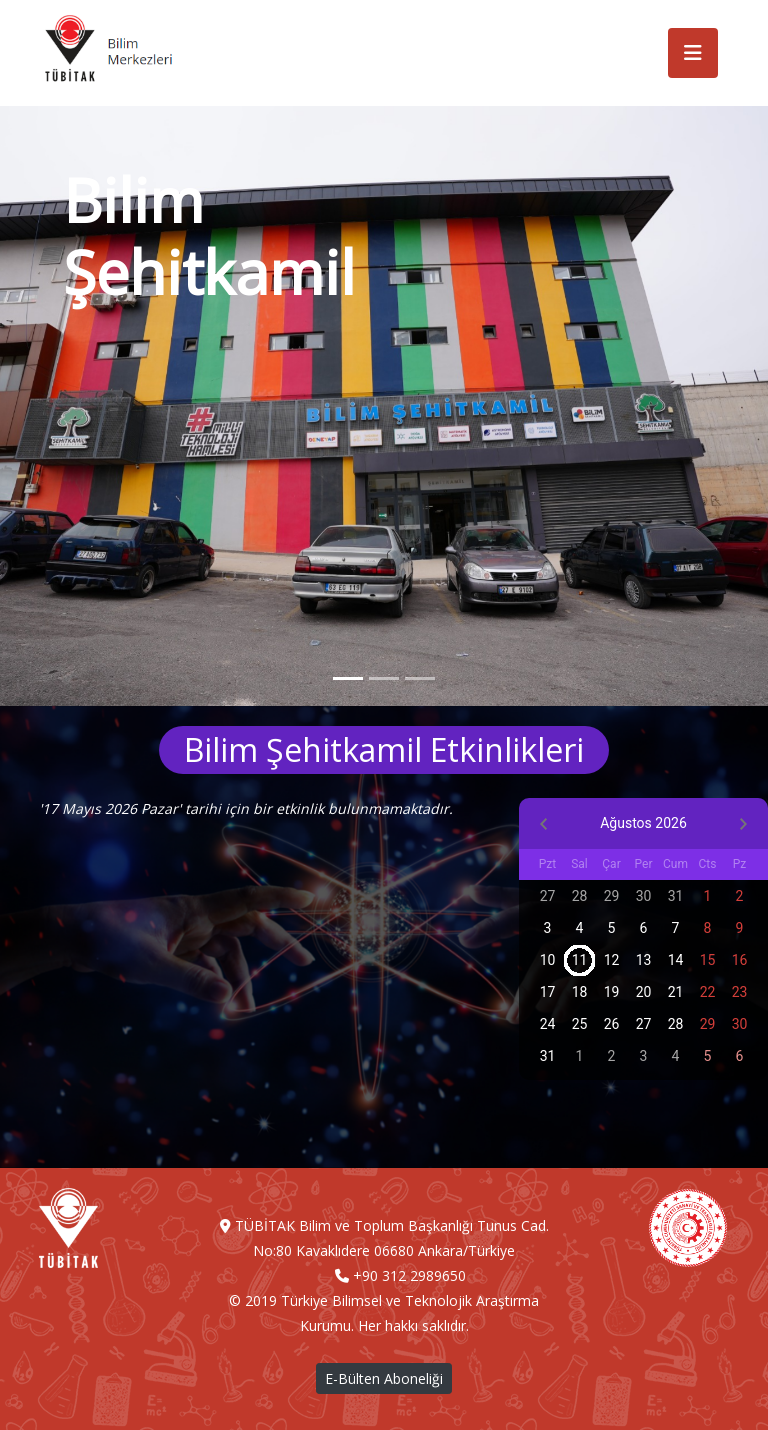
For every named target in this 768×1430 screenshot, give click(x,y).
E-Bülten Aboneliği (384, 1378)
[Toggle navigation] (693, 53)
